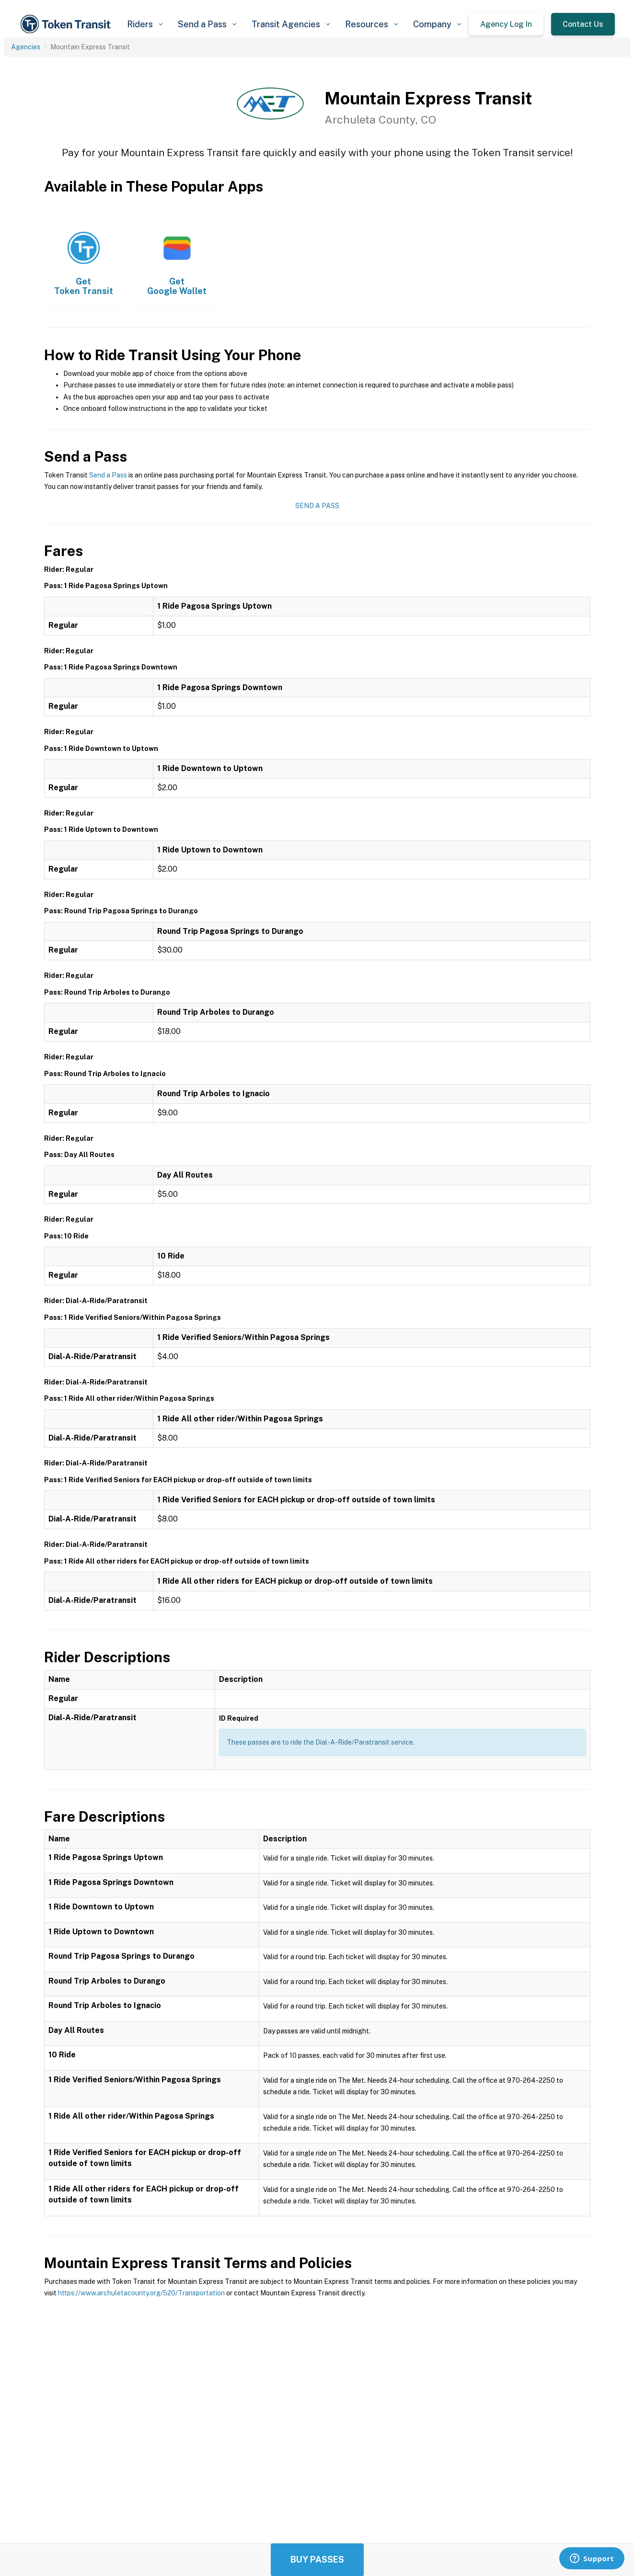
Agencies (25, 47)
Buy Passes (317, 2559)
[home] (67, 24)
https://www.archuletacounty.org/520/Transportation (141, 2293)
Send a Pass (108, 475)
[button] (144, 24)
